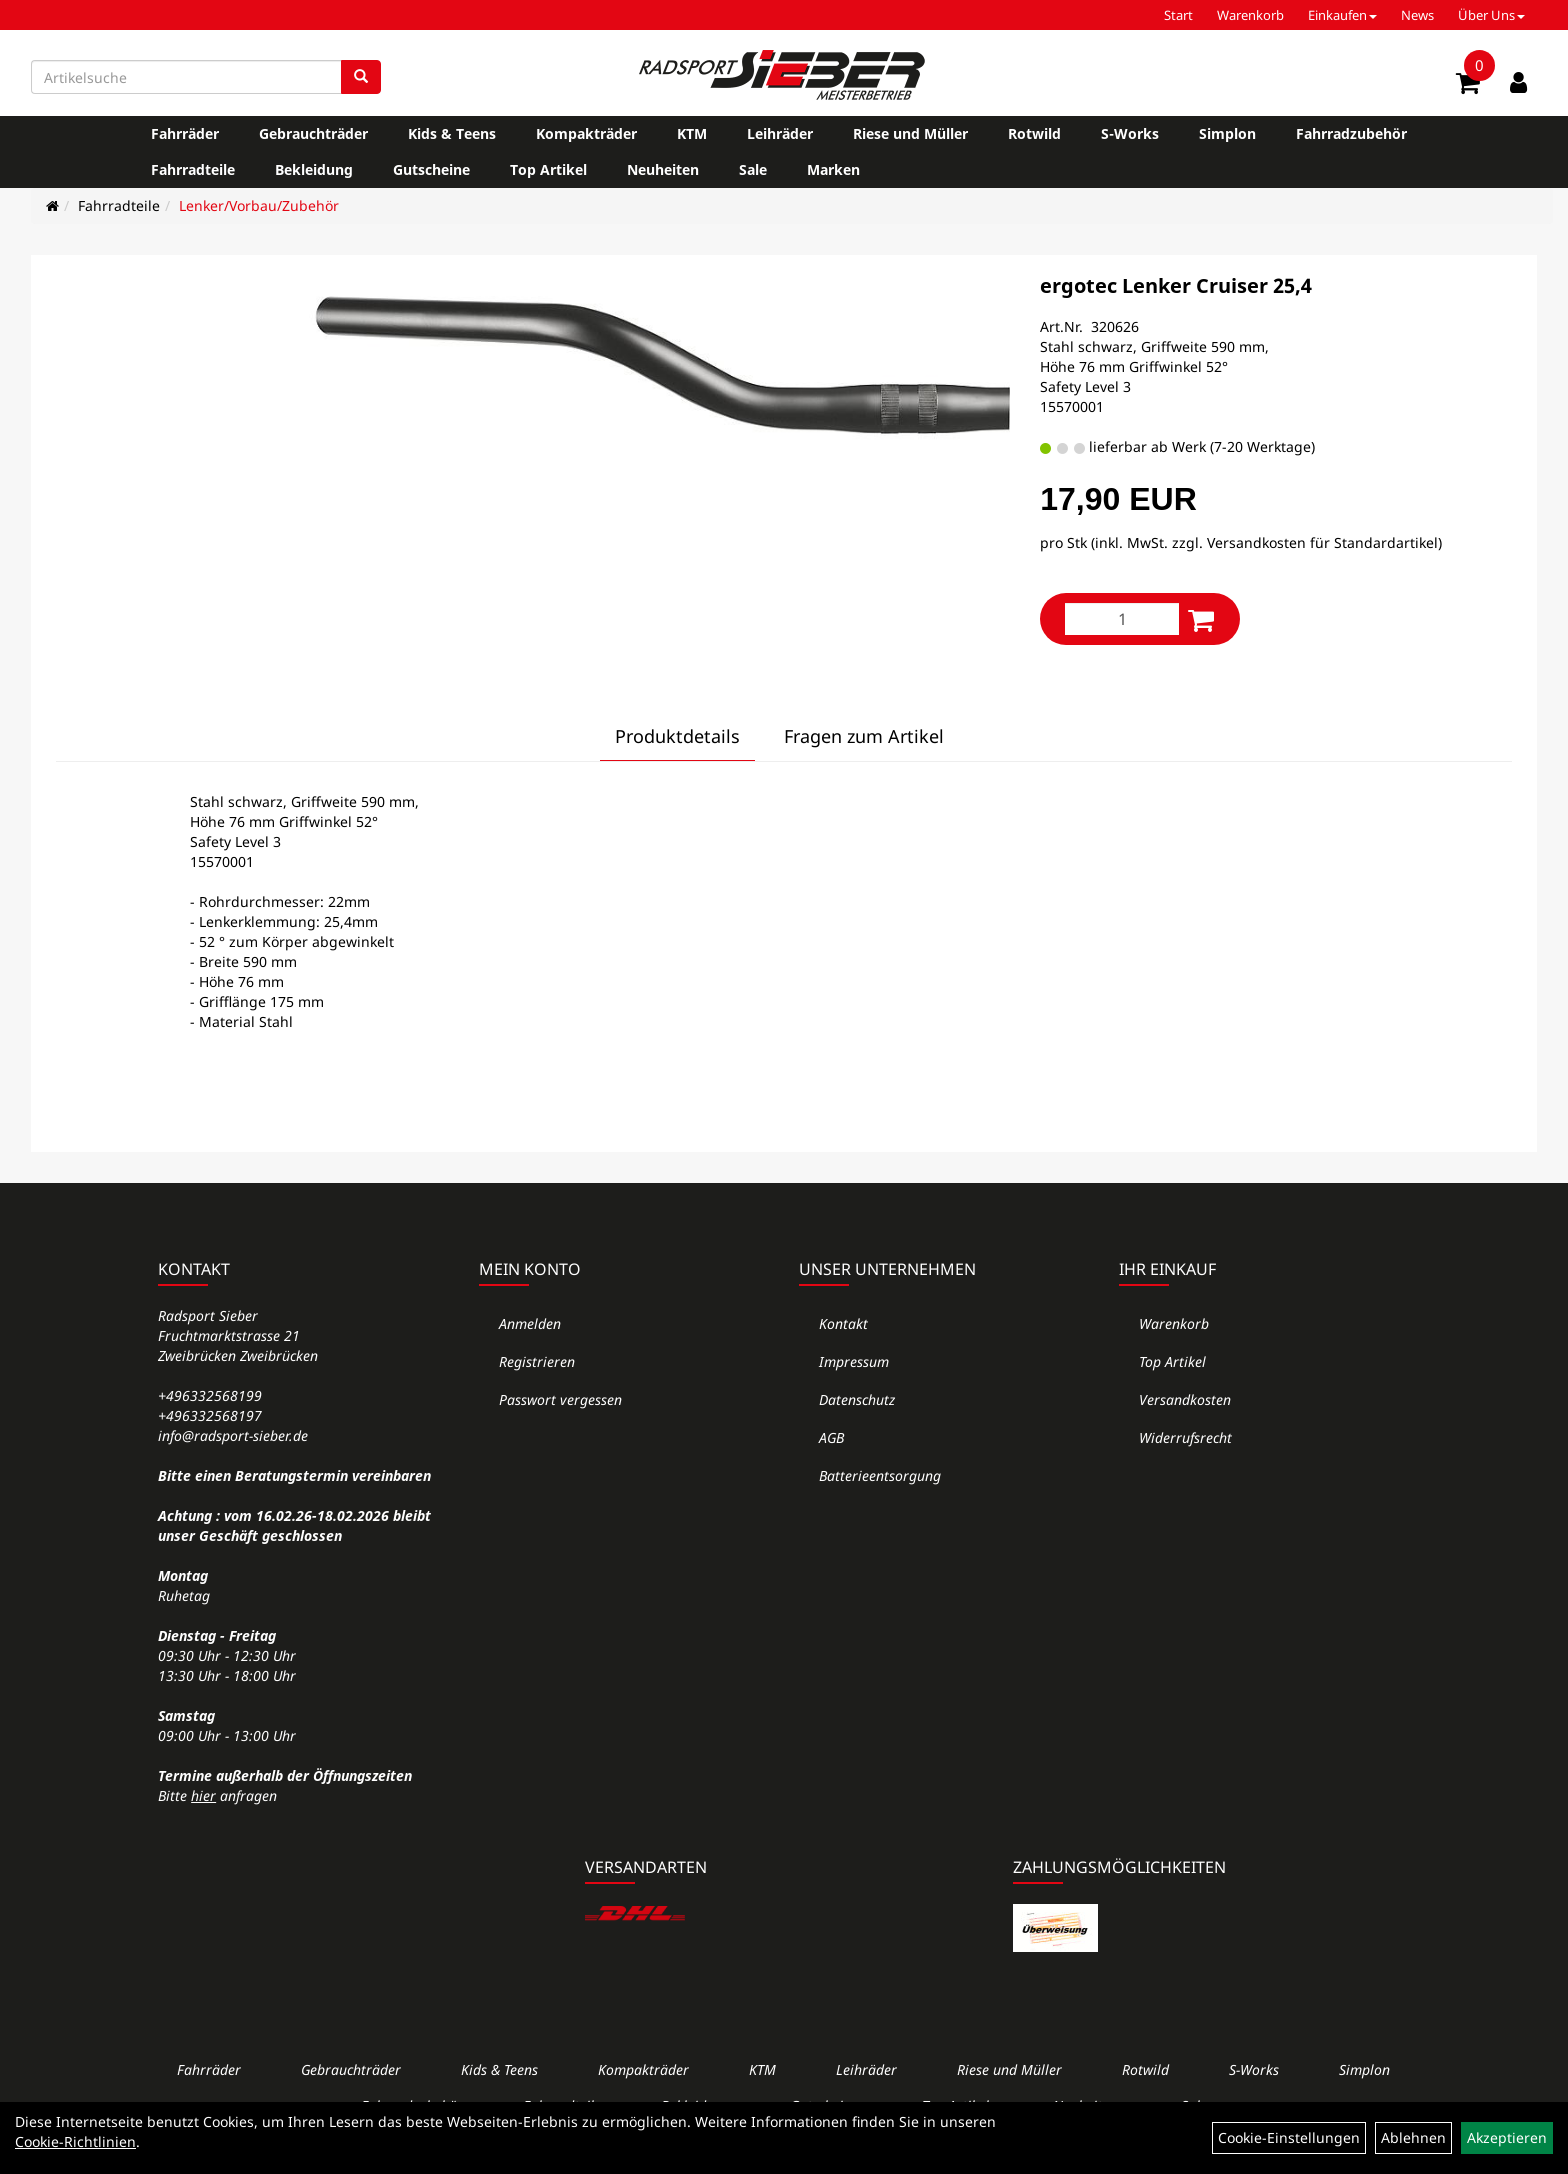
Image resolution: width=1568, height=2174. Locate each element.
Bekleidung (314, 169)
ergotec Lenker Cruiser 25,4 (1176, 285)
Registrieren (537, 1361)
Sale (753, 169)
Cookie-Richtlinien (75, 2141)
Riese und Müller (910, 133)
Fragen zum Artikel (864, 736)
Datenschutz (857, 1399)
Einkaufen (1342, 15)
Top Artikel (548, 169)
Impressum (854, 1361)
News (1417, 15)
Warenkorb (1250, 15)
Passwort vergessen (560, 1399)
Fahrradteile (193, 169)
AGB (831, 1437)
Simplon (1227, 133)
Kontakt (843, 1323)
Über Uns (1491, 15)
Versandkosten (1185, 1399)
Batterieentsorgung (880, 1475)
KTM (692, 133)
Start (1178, 15)
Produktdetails (677, 736)
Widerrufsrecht (1185, 1437)
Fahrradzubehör (1351, 133)
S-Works (1130, 133)
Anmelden (530, 1323)
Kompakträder (586, 133)
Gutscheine (431, 169)
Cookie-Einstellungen (1289, 2137)
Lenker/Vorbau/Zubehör (259, 205)
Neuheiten (663, 169)
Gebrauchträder (313, 133)
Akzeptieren (1507, 2137)
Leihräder (780, 133)
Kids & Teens (452, 133)
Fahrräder (185, 133)
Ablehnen (1413, 2137)
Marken (833, 169)
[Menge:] (1122, 619)
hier (203, 1795)
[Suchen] (361, 77)
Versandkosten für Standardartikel (1322, 542)
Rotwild (1034, 133)
